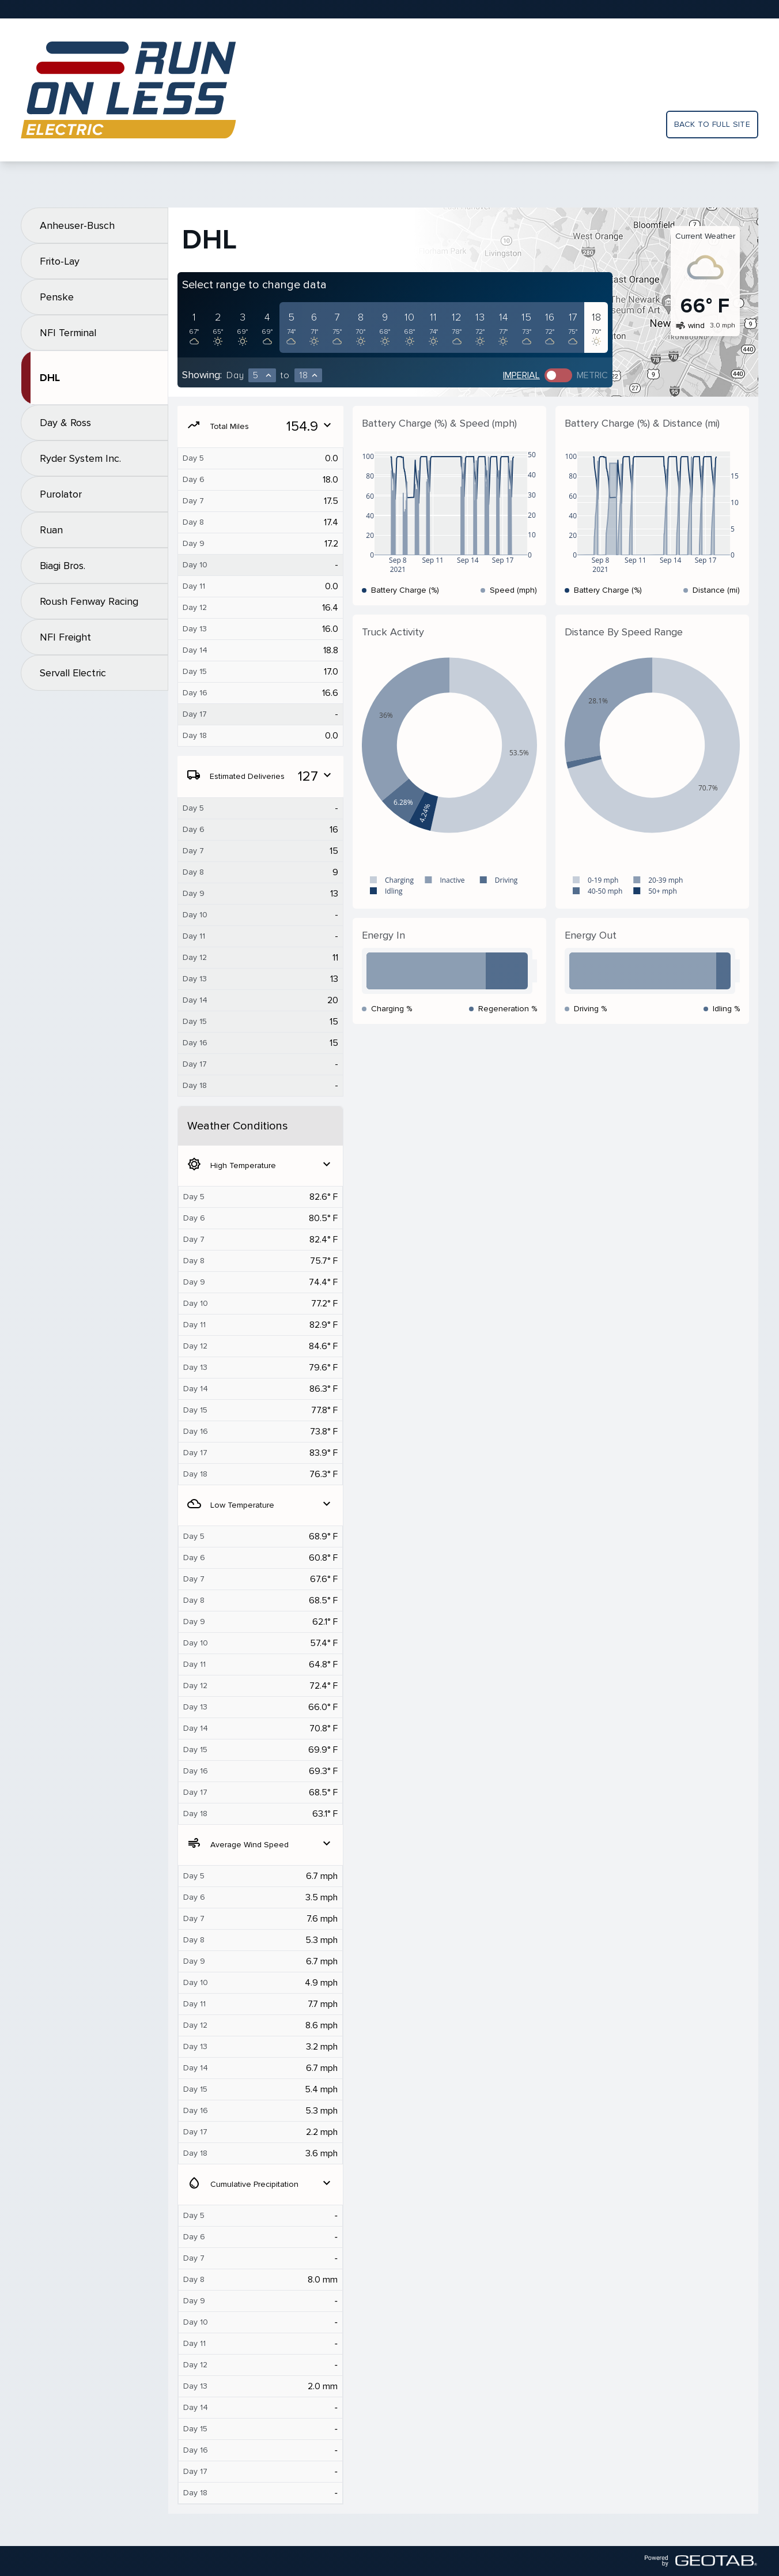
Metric (592, 375)
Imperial (521, 375)
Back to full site (712, 124)
